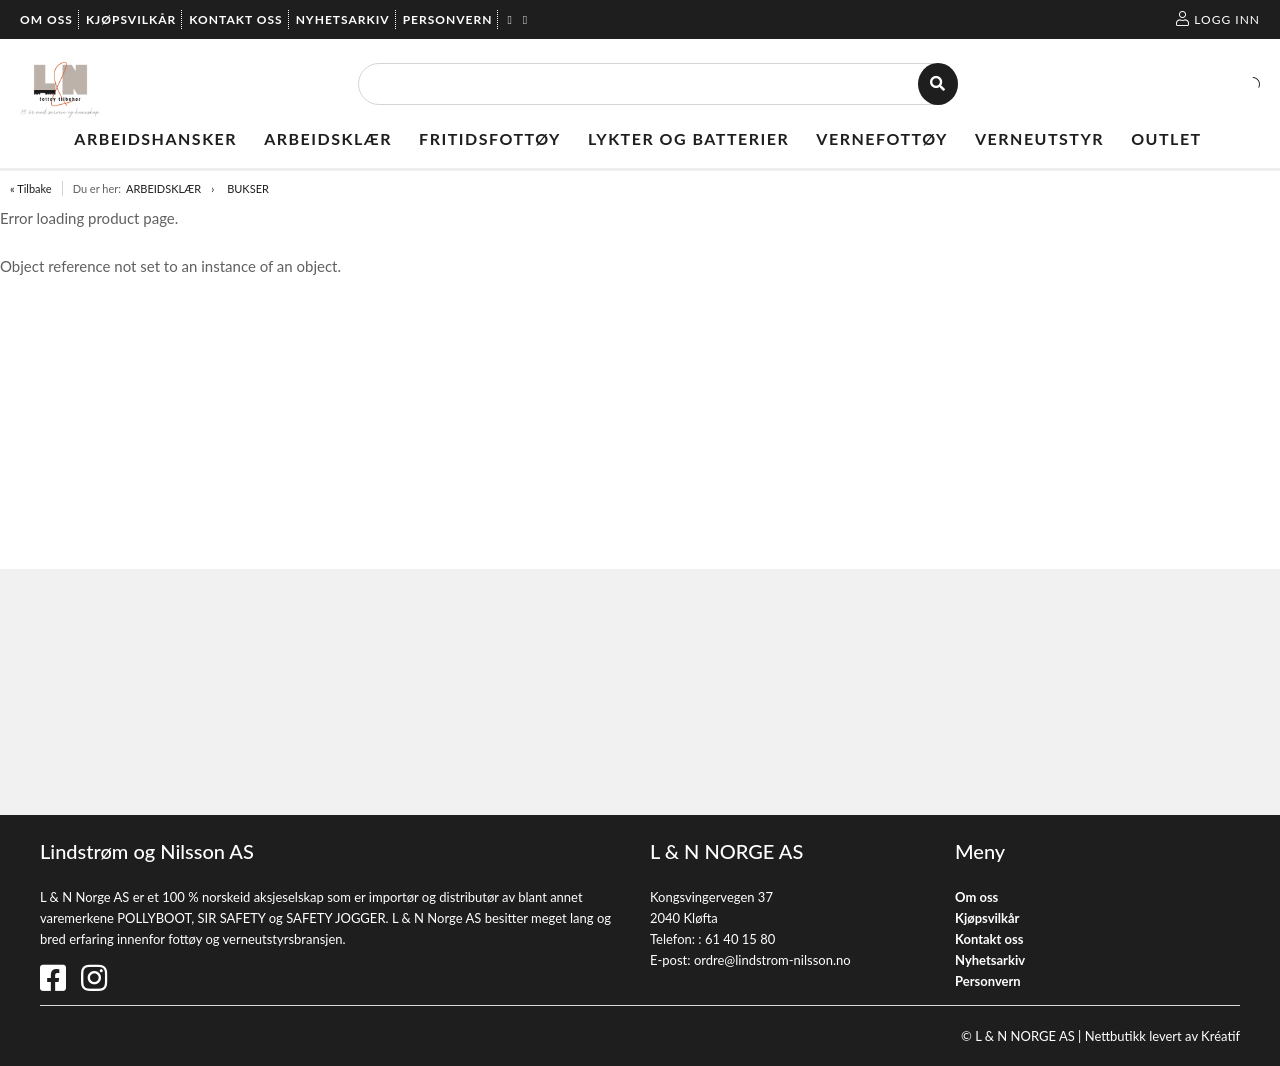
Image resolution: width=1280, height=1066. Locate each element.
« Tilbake (31, 188)
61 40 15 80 (740, 939)
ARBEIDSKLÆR (163, 188)
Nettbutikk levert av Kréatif (1162, 1036)
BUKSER (248, 188)
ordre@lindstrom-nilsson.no (772, 960)
